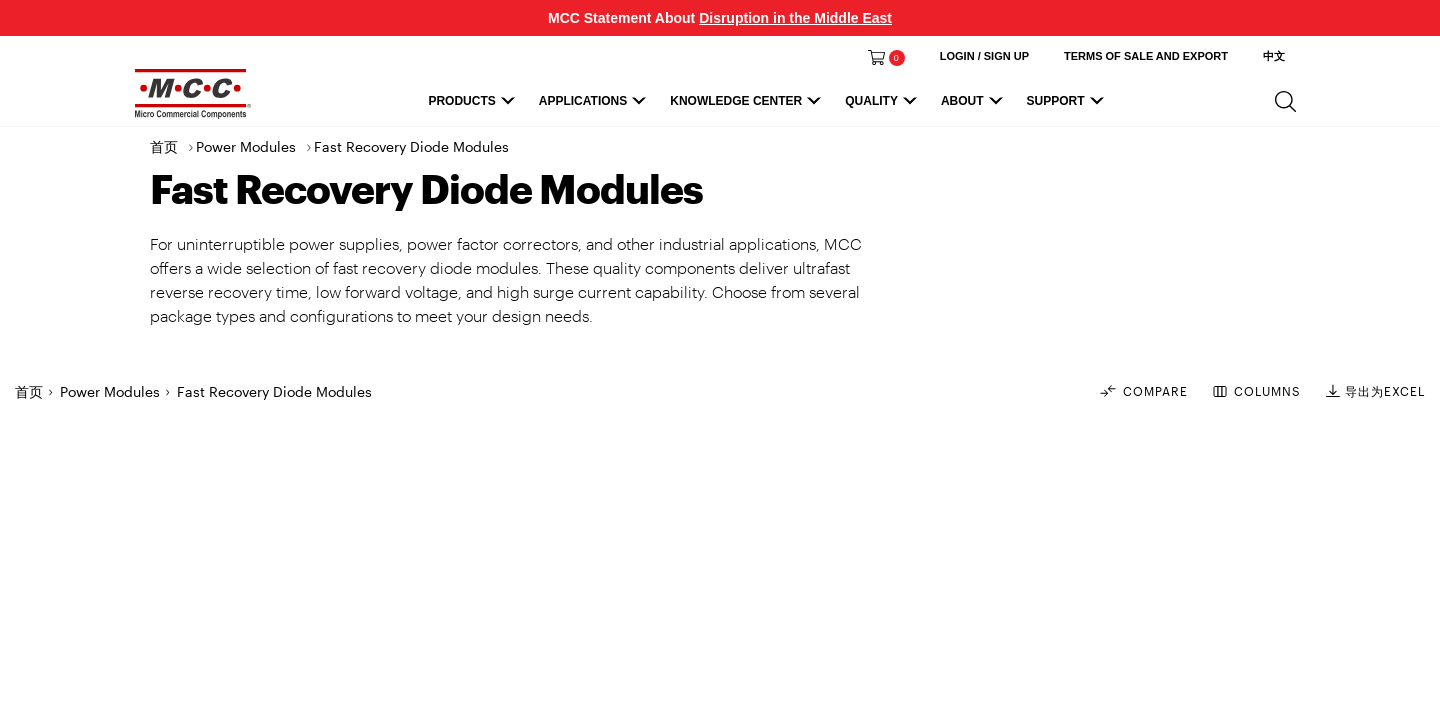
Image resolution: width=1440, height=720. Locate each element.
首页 (164, 146)
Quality (884, 105)
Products (474, 105)
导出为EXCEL (1375, 391)
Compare (1143, 391)
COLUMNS (1257, 391)
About (975, 105)
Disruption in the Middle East (795, 18)
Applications (595, 105)
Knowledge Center (748, 105)
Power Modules (246, 146)
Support (1068, 105)
